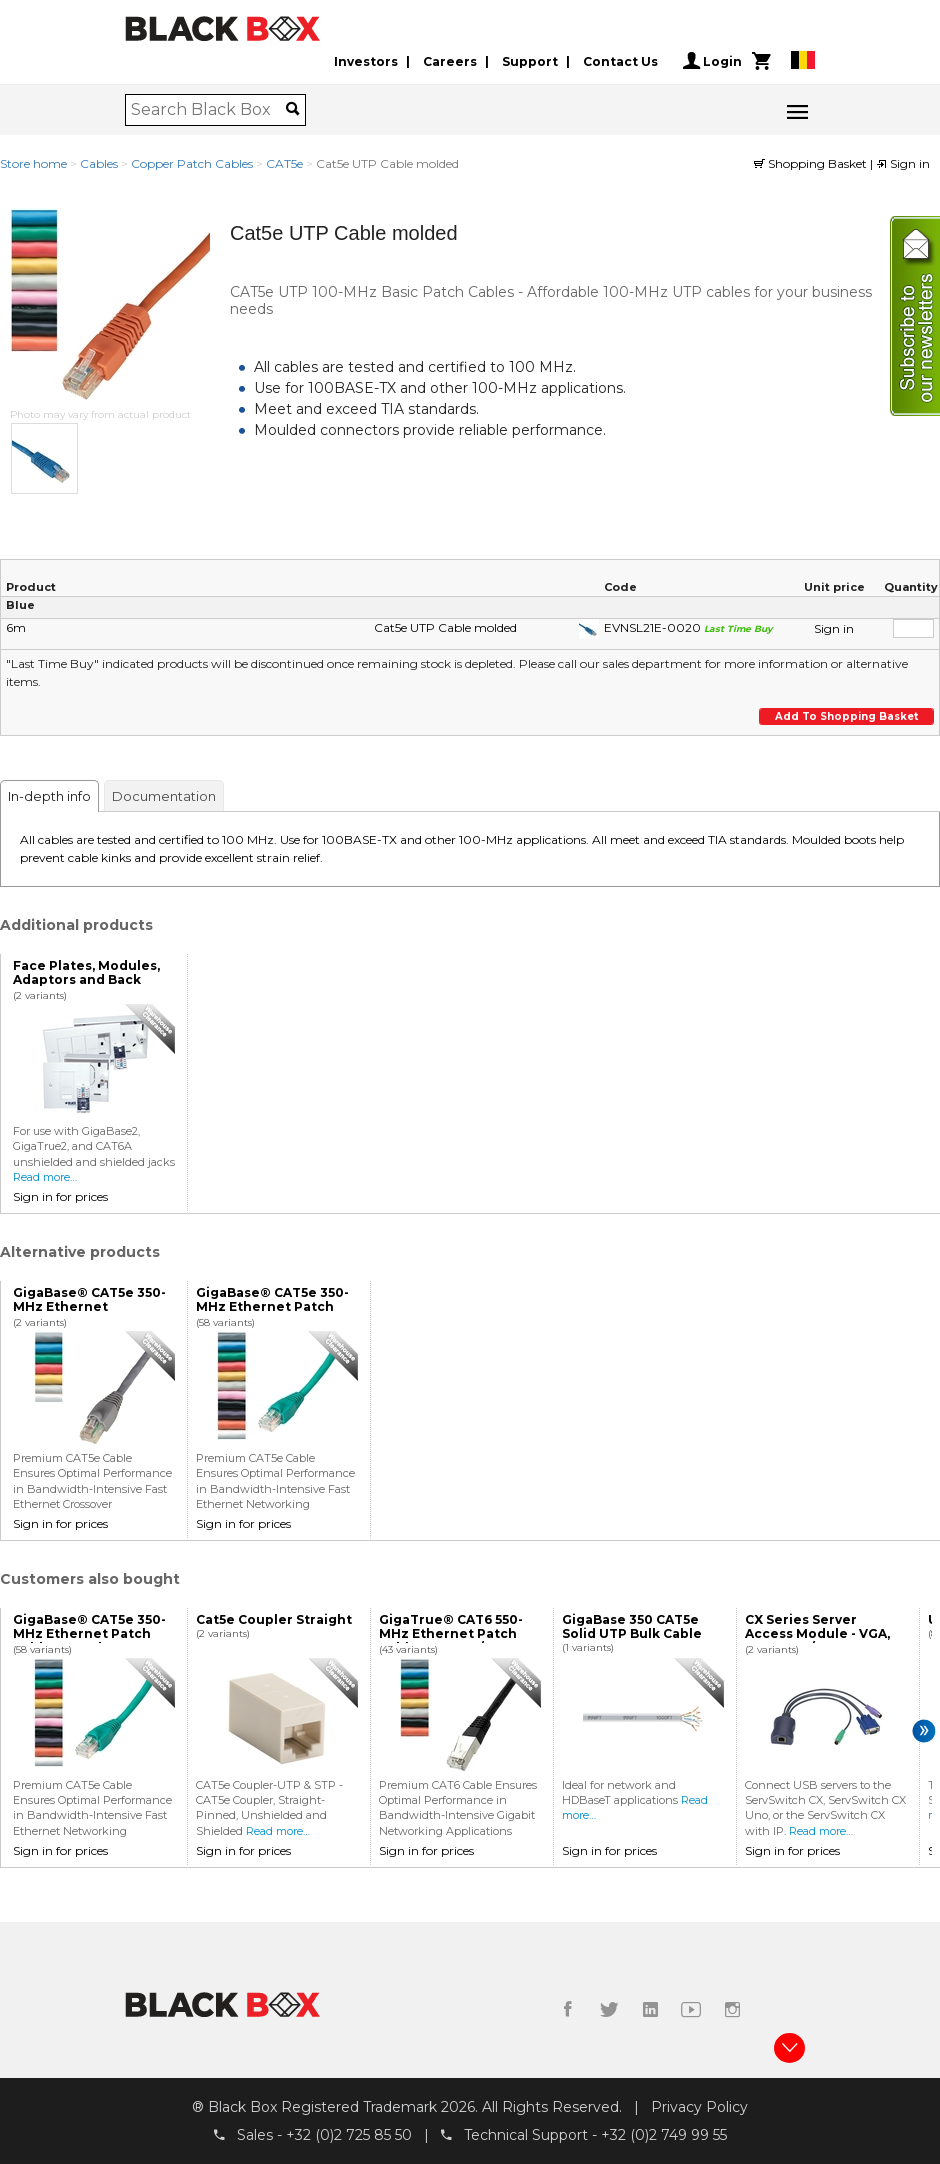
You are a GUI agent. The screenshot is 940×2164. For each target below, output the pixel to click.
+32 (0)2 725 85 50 (349, 2135)
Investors (366, 61)
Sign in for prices (60, 1196)
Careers (450, 61)
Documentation (164, 796)
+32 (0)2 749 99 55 (664, 2135)
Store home (33, 163)
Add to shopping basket (846, 716)
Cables (99, 163)
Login (712, 61)
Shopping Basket (812, 163)
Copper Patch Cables (192, 163)
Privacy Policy (699, 2107)
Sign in (903, 163)
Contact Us (620, 61)
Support (530, 61)
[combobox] (208, 110)
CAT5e (284, 163)
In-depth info (49, 796)
